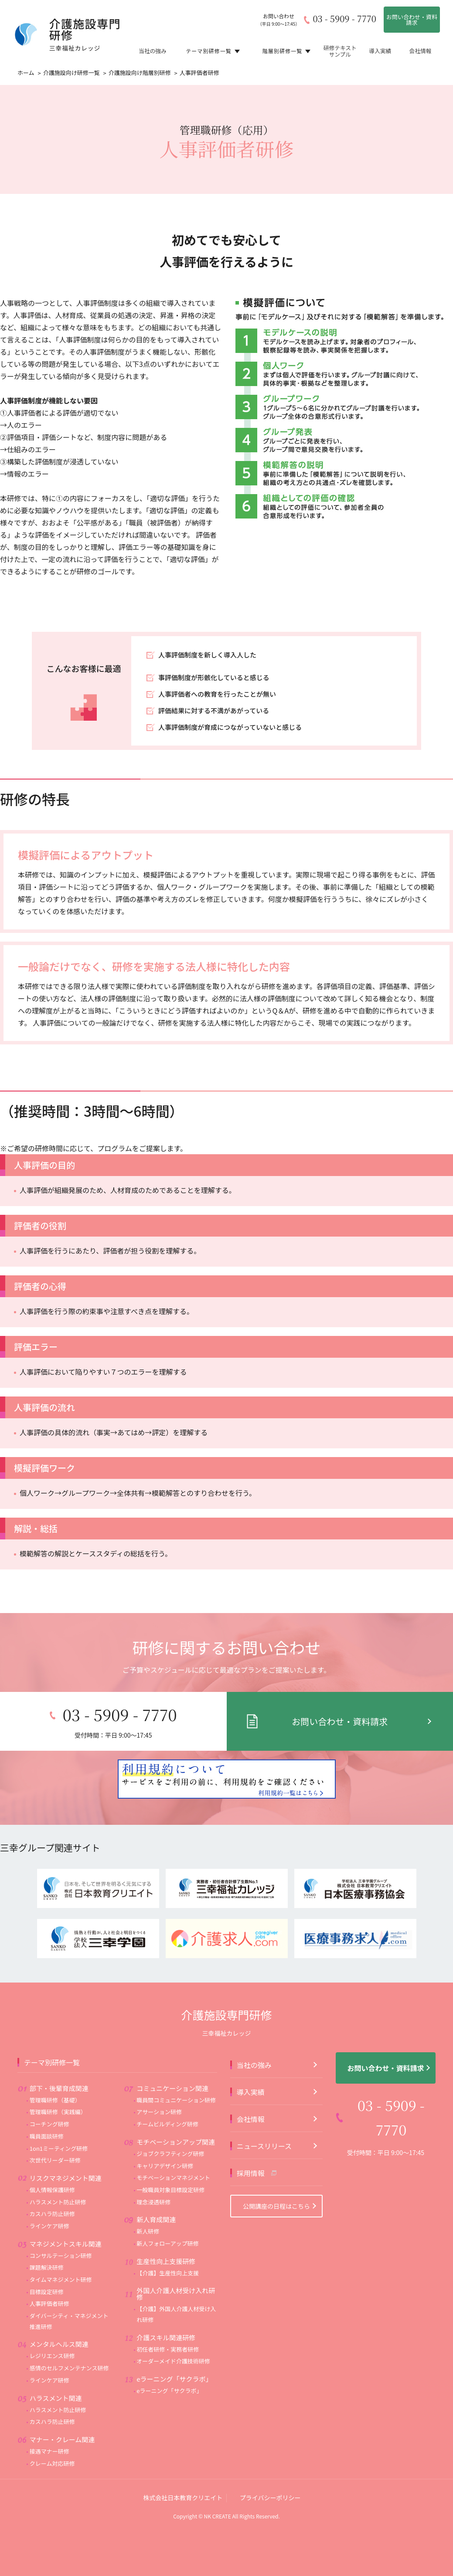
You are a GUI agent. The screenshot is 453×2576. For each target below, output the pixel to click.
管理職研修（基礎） (55, 2067)
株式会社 (182, 2464)
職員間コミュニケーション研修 (176, 2067)
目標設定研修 (47, 2258)
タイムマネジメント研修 (61, 2246)
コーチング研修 (49, 2091)
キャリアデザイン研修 (164, 2133)
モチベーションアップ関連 (175, 2108)
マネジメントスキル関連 (66, 2210)
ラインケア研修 (49, 2193)
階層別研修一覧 (286, 50)
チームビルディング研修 (167, 2091)
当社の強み (153, 50)
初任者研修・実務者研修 (167, 2316)
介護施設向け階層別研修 (140, 72)
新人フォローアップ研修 (167, 2210)
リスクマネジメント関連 (66, 2144)
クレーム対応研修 (52, 2430)
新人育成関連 (156, 2186)
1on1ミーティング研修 (59, 2115)
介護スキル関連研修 (165, 2304)
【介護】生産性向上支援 (167, 2240)
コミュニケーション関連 (172, 2055)
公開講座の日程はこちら (276, 2173)
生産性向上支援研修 (165, 2228)
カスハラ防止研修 (52, 2180)
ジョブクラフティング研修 (170, 2120)
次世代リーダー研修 (55, 2127)
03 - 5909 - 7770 (344, 19)
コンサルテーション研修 (61, 2222)
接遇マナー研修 (49, 2418)
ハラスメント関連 (56, 2364)
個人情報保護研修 (52, 2156)
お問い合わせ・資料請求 (411, 20)
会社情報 (420, 50)
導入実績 (380, 50)
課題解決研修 (47, 2234)
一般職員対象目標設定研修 (170, 2156)
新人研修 (147, 2198)
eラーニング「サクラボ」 (174, 2345)
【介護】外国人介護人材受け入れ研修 (176, 2281)
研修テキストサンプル (340, 50)
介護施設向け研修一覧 (71, 72)
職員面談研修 (47, 2103)
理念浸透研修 (153, 2169)
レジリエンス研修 (52, 2322)
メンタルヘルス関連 (59, 2310)
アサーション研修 (159, 2078)
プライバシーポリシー (270, 2464)
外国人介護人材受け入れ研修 (175, 2260)
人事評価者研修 (49, 2270)
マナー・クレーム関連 (62, 2406)
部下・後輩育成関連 (59, 2055)
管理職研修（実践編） (58, 2078)
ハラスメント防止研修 (58, 2169)
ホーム (25, 72)
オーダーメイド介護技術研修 (173, 2328)
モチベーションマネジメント (173, 2144)
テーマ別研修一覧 (213, 50)
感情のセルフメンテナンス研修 (69, 2335)
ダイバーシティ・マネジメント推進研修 (69, 2288)
